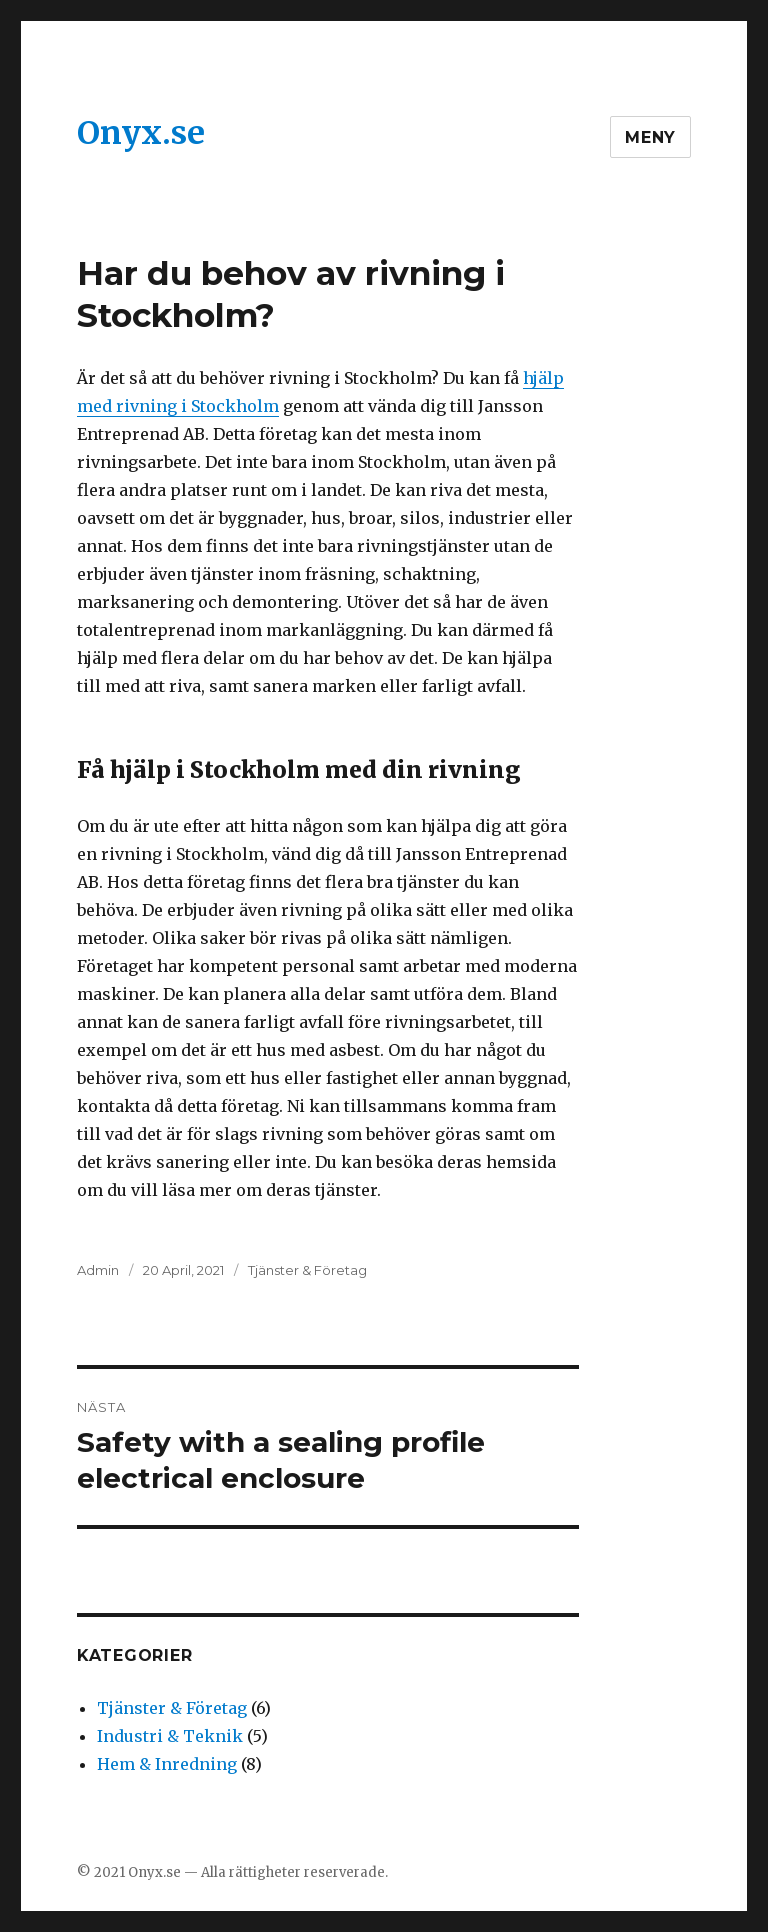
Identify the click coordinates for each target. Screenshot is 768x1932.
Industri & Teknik (170, 1736)
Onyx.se (141, 133)
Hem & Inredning (167, 1764)
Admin (98, 1270)
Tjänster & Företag (307, 1270)
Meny (650, 137)
